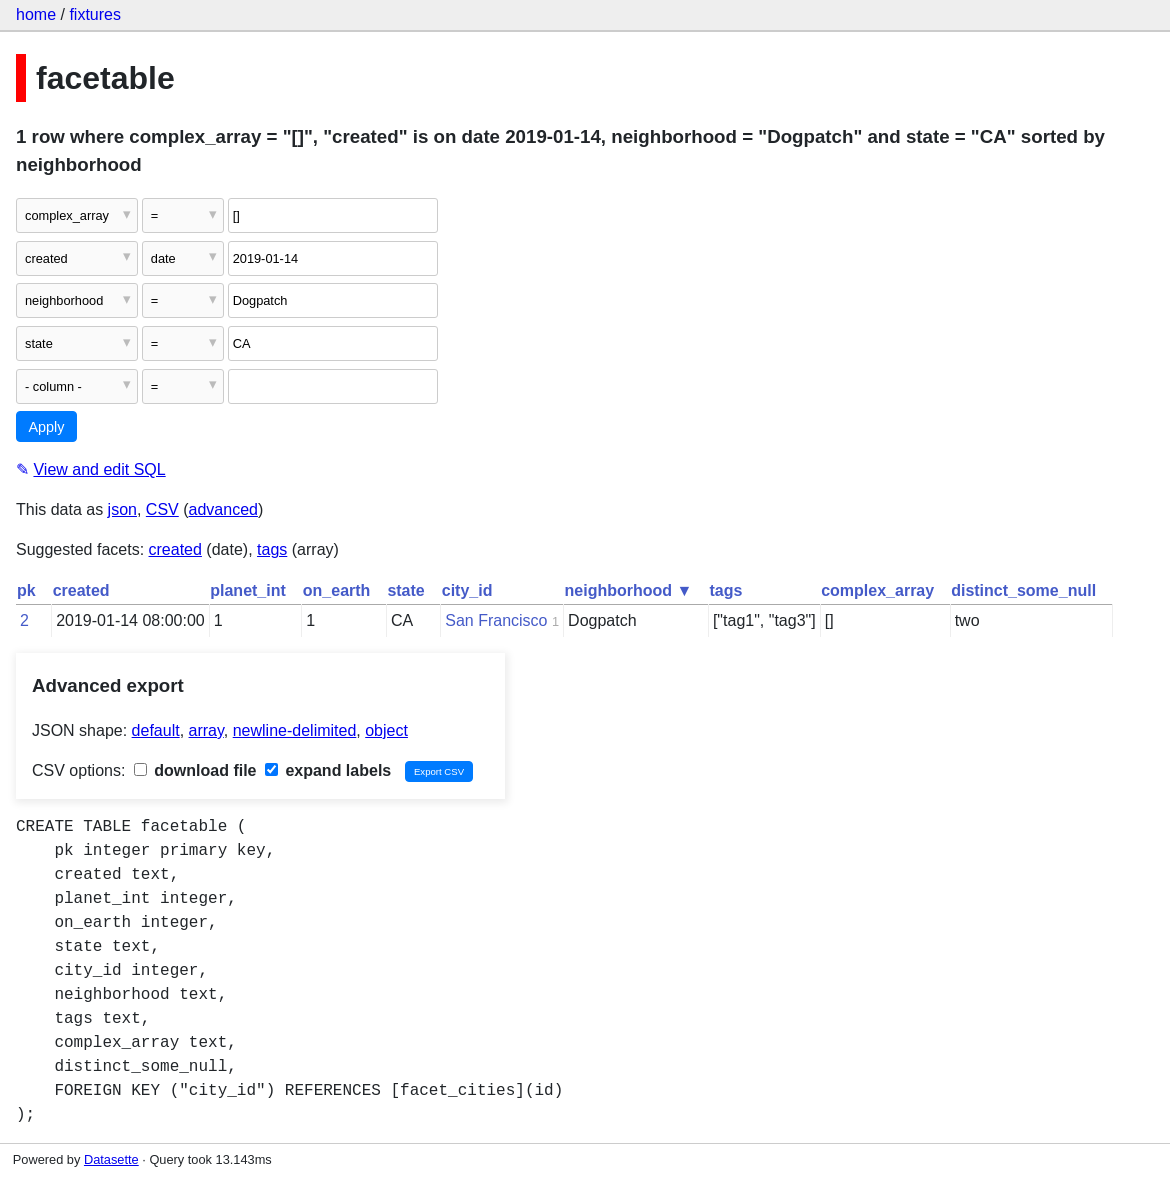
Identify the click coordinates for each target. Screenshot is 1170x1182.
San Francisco (496, 620)
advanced (223, 509)
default (156, 730)
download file (195, 770)
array (206, 730)
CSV (162, 509)
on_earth (337, 590)
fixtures (95, 14)
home (36, 14)
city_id (467, 590)
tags (272, 549)
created (175, 549)
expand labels (328, 770)
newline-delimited (295, 730)
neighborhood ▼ (629, 590)
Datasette (111, 1159)
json (122, 509)
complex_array (877, 590)
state (405, 590)
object (386, 730)
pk (26, 590)
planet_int (248, 590)
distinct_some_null (1023, 590)
